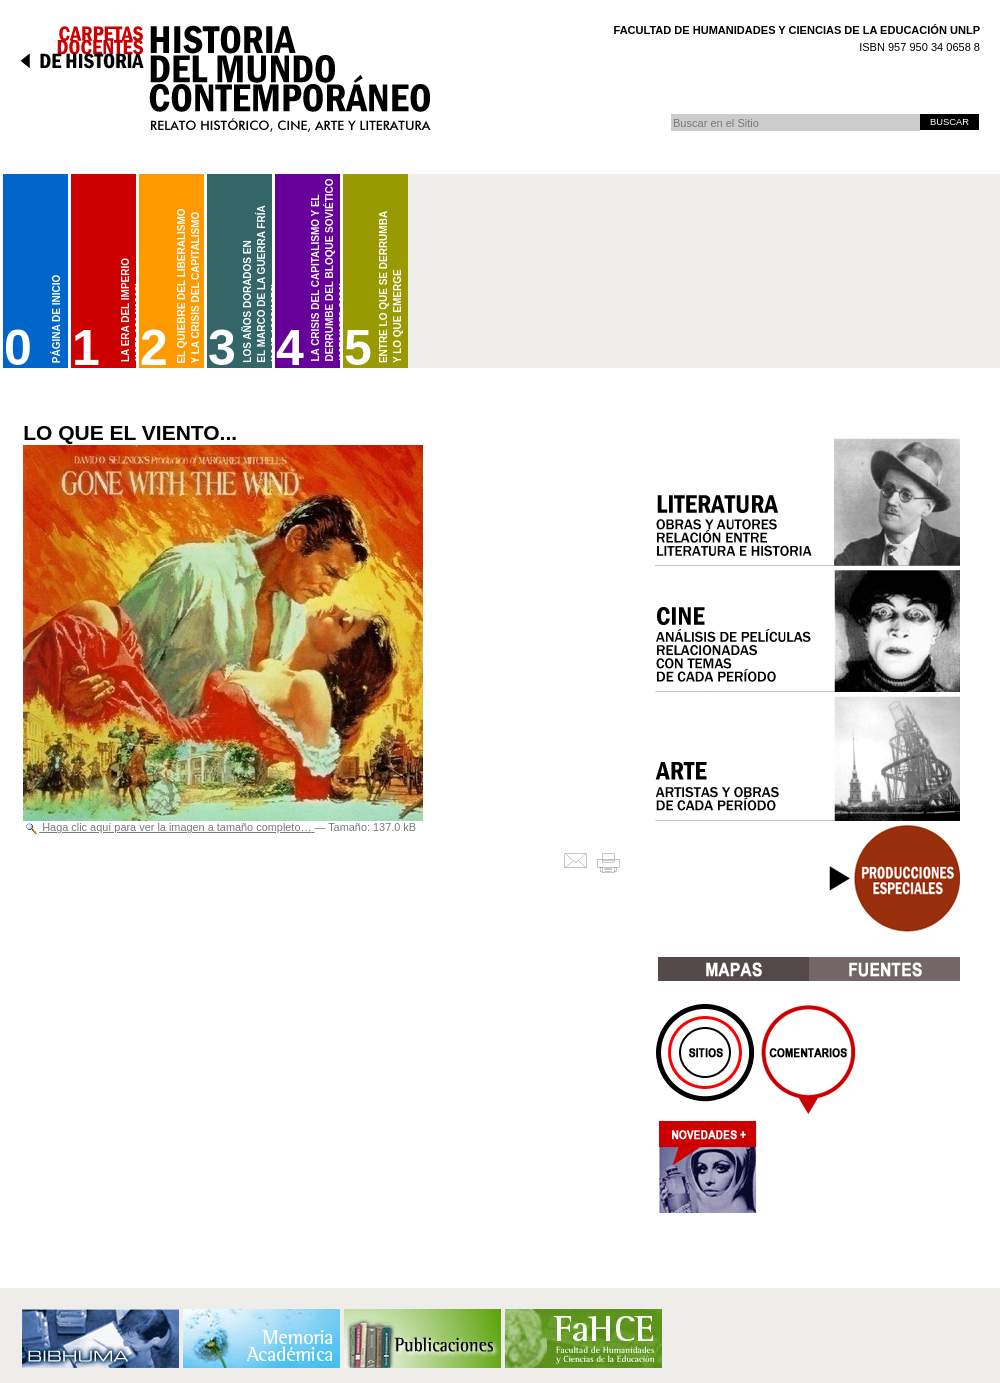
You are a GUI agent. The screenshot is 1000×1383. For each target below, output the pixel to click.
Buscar (670, 113)
